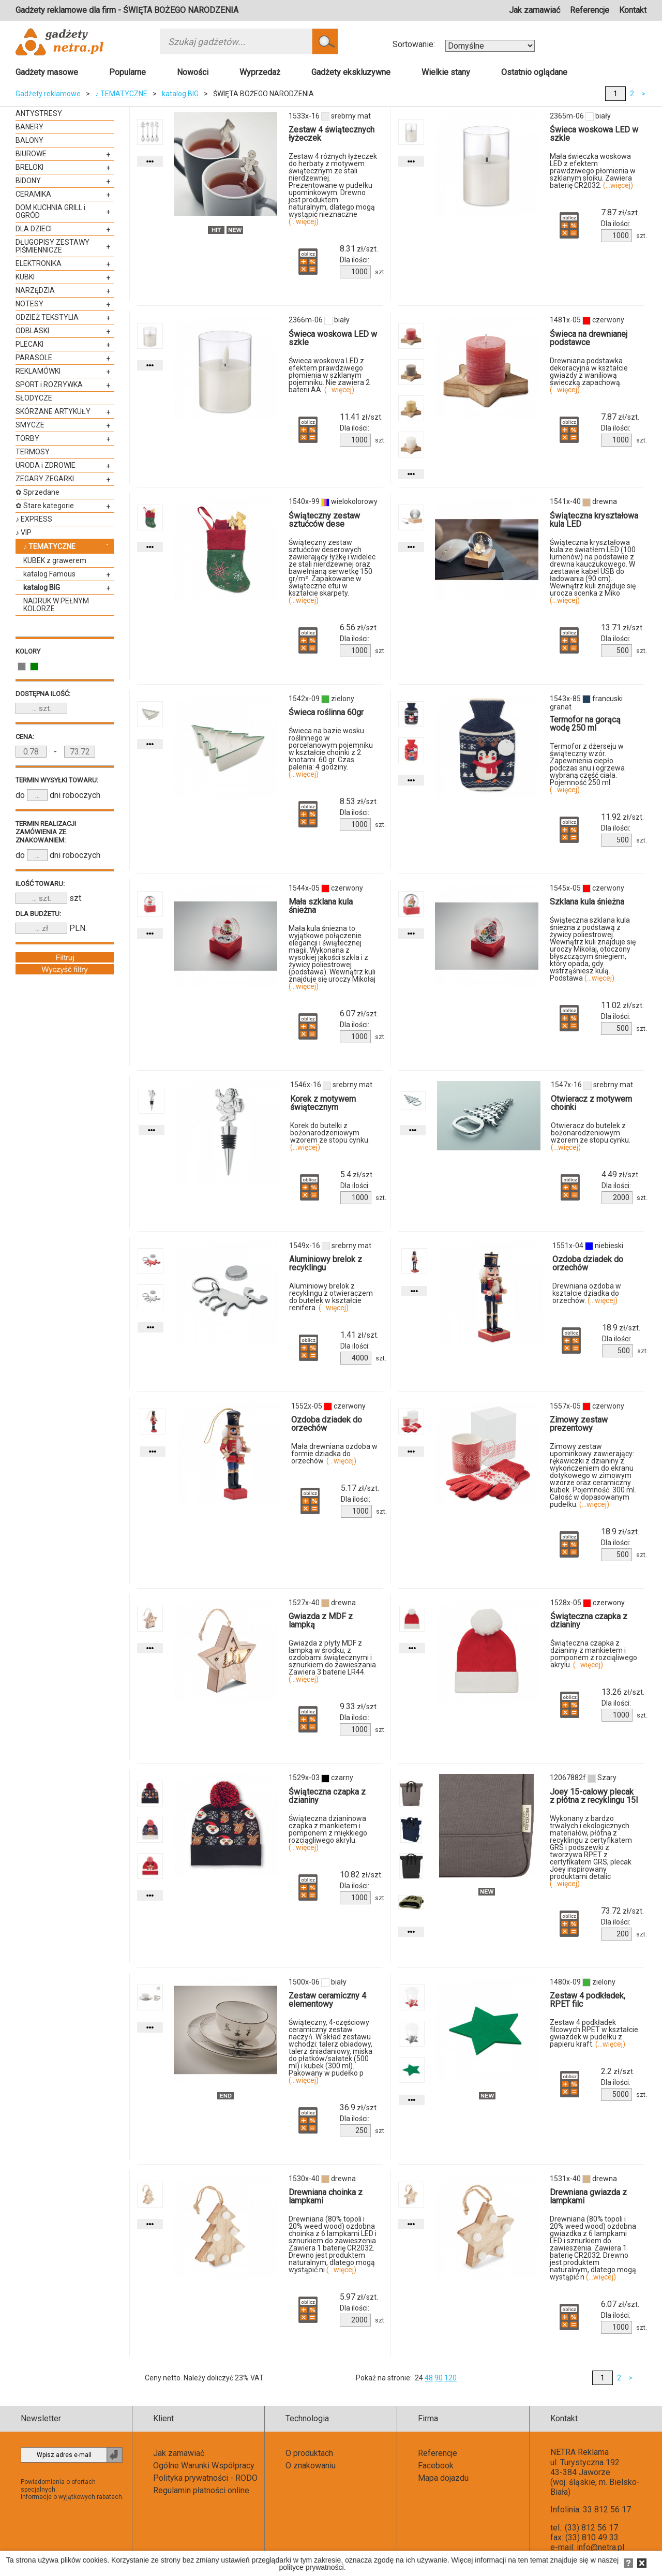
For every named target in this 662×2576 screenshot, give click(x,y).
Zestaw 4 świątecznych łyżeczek (331, 134)
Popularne (127, 72)
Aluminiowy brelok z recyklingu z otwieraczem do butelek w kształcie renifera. (331, 1297)
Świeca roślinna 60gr (326, 712)
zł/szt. (359, 249)
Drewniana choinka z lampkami (326, 2196)
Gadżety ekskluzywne (350, 72)
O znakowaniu (310, 2465)
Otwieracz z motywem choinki (591, 1103)
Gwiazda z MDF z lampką (321, 1620)
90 (438, 2378)
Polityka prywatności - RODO (205, 2478)
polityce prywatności (311, 2567)
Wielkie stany (446, 72)
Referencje (589, 10)
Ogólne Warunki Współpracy (203, 2465)
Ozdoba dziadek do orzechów (587, 1263)
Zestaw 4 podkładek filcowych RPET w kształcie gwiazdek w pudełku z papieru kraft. (594, 2033)
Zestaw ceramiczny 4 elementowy (327, 2000)
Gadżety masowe (47, 72)
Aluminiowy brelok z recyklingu (325, 1263)
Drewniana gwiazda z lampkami (588, 2196)
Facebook (436, 2465)
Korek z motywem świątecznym (323, 1103)
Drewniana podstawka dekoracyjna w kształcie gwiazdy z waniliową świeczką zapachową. (589, 375)
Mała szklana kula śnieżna (321, 906)
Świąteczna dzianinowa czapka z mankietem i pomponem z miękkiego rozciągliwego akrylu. (328, 1833)
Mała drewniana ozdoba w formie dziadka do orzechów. (334, 1453)
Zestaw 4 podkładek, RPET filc (587, 2000)
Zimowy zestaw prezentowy (579, 1424)
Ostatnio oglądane (534, 72)
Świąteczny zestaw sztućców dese (324, 520)
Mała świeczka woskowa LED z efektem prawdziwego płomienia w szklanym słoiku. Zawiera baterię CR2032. (593, 170)
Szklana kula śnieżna (587, 902)
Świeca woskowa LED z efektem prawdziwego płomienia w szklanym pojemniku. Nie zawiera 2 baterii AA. (329, 375)
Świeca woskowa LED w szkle (594, 134)
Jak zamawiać (534, 10)
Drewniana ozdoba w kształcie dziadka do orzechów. (586, 1293)
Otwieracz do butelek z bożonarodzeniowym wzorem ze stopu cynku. (590, 1136)
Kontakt (632, 10)
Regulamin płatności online (201, 2490)
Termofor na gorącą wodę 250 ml (585, 724)
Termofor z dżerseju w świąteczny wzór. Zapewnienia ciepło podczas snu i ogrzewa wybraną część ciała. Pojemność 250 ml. (587, 768)
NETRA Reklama (579, 2452)
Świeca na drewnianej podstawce (588, 338)
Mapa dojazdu (443, 2478)
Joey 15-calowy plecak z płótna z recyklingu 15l (594, 1796)
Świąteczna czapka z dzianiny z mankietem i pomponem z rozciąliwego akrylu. (593, 1654)
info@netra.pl (600, 2547)
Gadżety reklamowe (48, 94)
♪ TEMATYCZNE (121, 94)
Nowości (192, 72)
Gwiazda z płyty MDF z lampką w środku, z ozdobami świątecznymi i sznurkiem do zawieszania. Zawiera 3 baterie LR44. (333, 1661)
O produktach (309, 2453)
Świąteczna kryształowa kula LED (594, 520)
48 (429, 2378)
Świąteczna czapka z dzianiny (588, 1620)
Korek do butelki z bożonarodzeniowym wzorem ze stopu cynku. (330, 1136)
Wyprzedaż (259, 72)
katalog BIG (180, 94)
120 (450, 2378)
